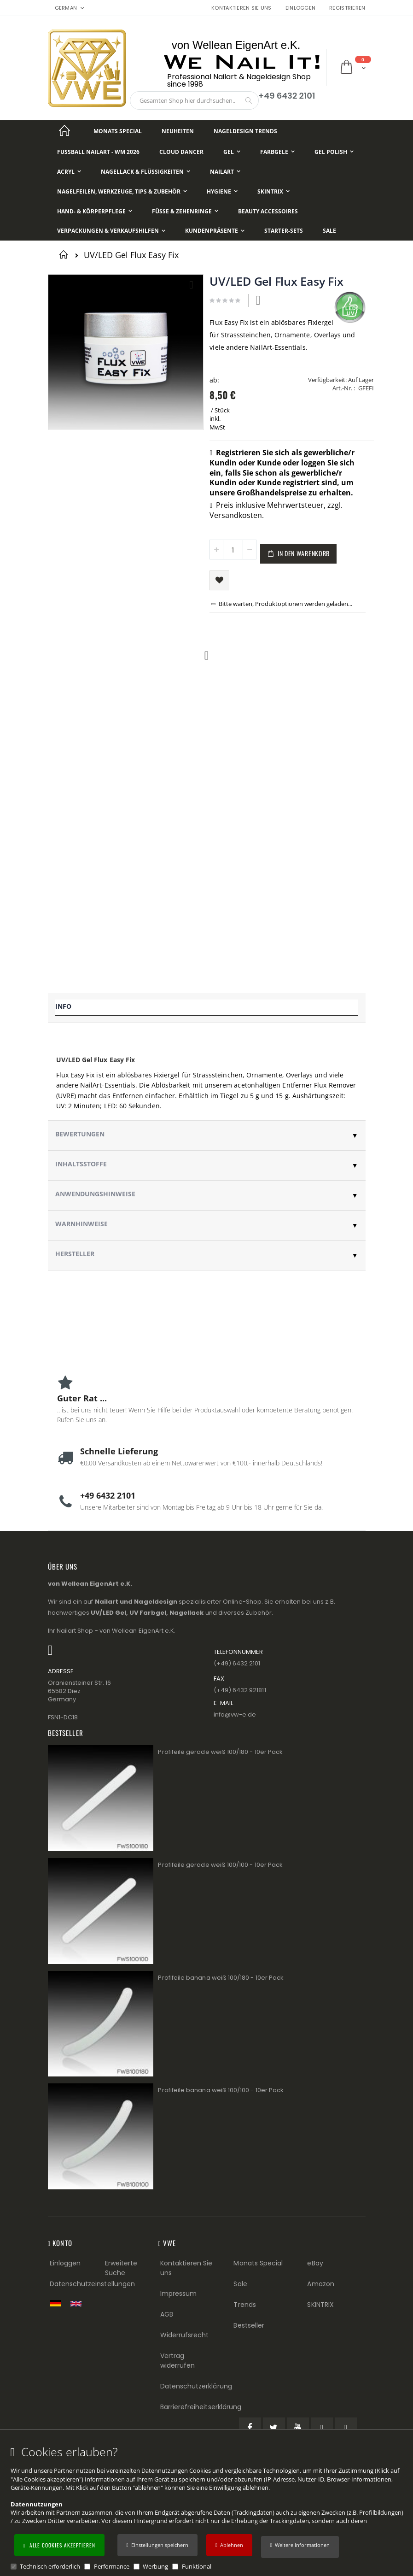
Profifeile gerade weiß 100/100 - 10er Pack (220, 1864)
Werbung (155, 2566)
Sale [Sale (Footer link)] (240, 2283)
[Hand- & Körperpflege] (94, 211)
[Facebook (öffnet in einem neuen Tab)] (250, 2428)
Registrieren (347, 8)
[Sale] (329, 231)
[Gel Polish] (334, 152)
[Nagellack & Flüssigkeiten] (145, 172)
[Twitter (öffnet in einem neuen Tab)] (274, 2428)
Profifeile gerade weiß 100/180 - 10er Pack (220, 1751)
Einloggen (300, 8)
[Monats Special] (117, 131)
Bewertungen (80, 1133)
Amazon (320, 2283)
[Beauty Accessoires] (268, 211)
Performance (111, 2566)
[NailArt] (225, 172)
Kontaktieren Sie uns (241, 8)
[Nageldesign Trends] (245, 131)
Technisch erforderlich (50, 2566)
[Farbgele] (277, 152)
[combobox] (194, 100)
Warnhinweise (81, 1223)
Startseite (65, 254)
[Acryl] (69, 172)
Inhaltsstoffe (81, 1163)
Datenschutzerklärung (196, 2386)
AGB (166, 2314)
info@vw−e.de (235, 1714)
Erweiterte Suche (121, 2267)
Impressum (178, 2293)
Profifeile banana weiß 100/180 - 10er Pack (221, 1977)
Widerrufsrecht (184, 2335)
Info (63, 1006)
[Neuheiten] (177, 131)
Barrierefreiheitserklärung (201, 2406)
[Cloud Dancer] (181, 152)
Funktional (196, 2566)
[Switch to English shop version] (78, 2303)
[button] (300, 2547)
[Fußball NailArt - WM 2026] (98, 152)
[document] (208, 2508)
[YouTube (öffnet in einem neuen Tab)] (298, 2428)
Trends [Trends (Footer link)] (244, 2304)
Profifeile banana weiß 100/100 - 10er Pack (221, 2090)
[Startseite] (65, 131)
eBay (315, 2263)
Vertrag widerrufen (177, 2360)
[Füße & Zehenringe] (185, 211)
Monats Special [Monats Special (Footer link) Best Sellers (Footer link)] (258, 2263)
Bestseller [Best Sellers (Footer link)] (248, 2325)
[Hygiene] (222, 191)
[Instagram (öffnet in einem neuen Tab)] (346, 2428)
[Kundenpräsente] (215, 231)
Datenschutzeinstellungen (92, 2283)
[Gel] (232, 152)
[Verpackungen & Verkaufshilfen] (111, 231)
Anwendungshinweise (95, 1193)
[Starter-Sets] (283, 231)
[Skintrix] (273, 191)
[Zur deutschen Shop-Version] (57, 2303)
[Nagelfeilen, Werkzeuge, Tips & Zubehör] (122, 191)
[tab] (207, 1008)
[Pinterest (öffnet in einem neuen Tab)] (322, 2428)
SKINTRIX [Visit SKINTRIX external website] (320, 2304)
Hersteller (74, 1253)
